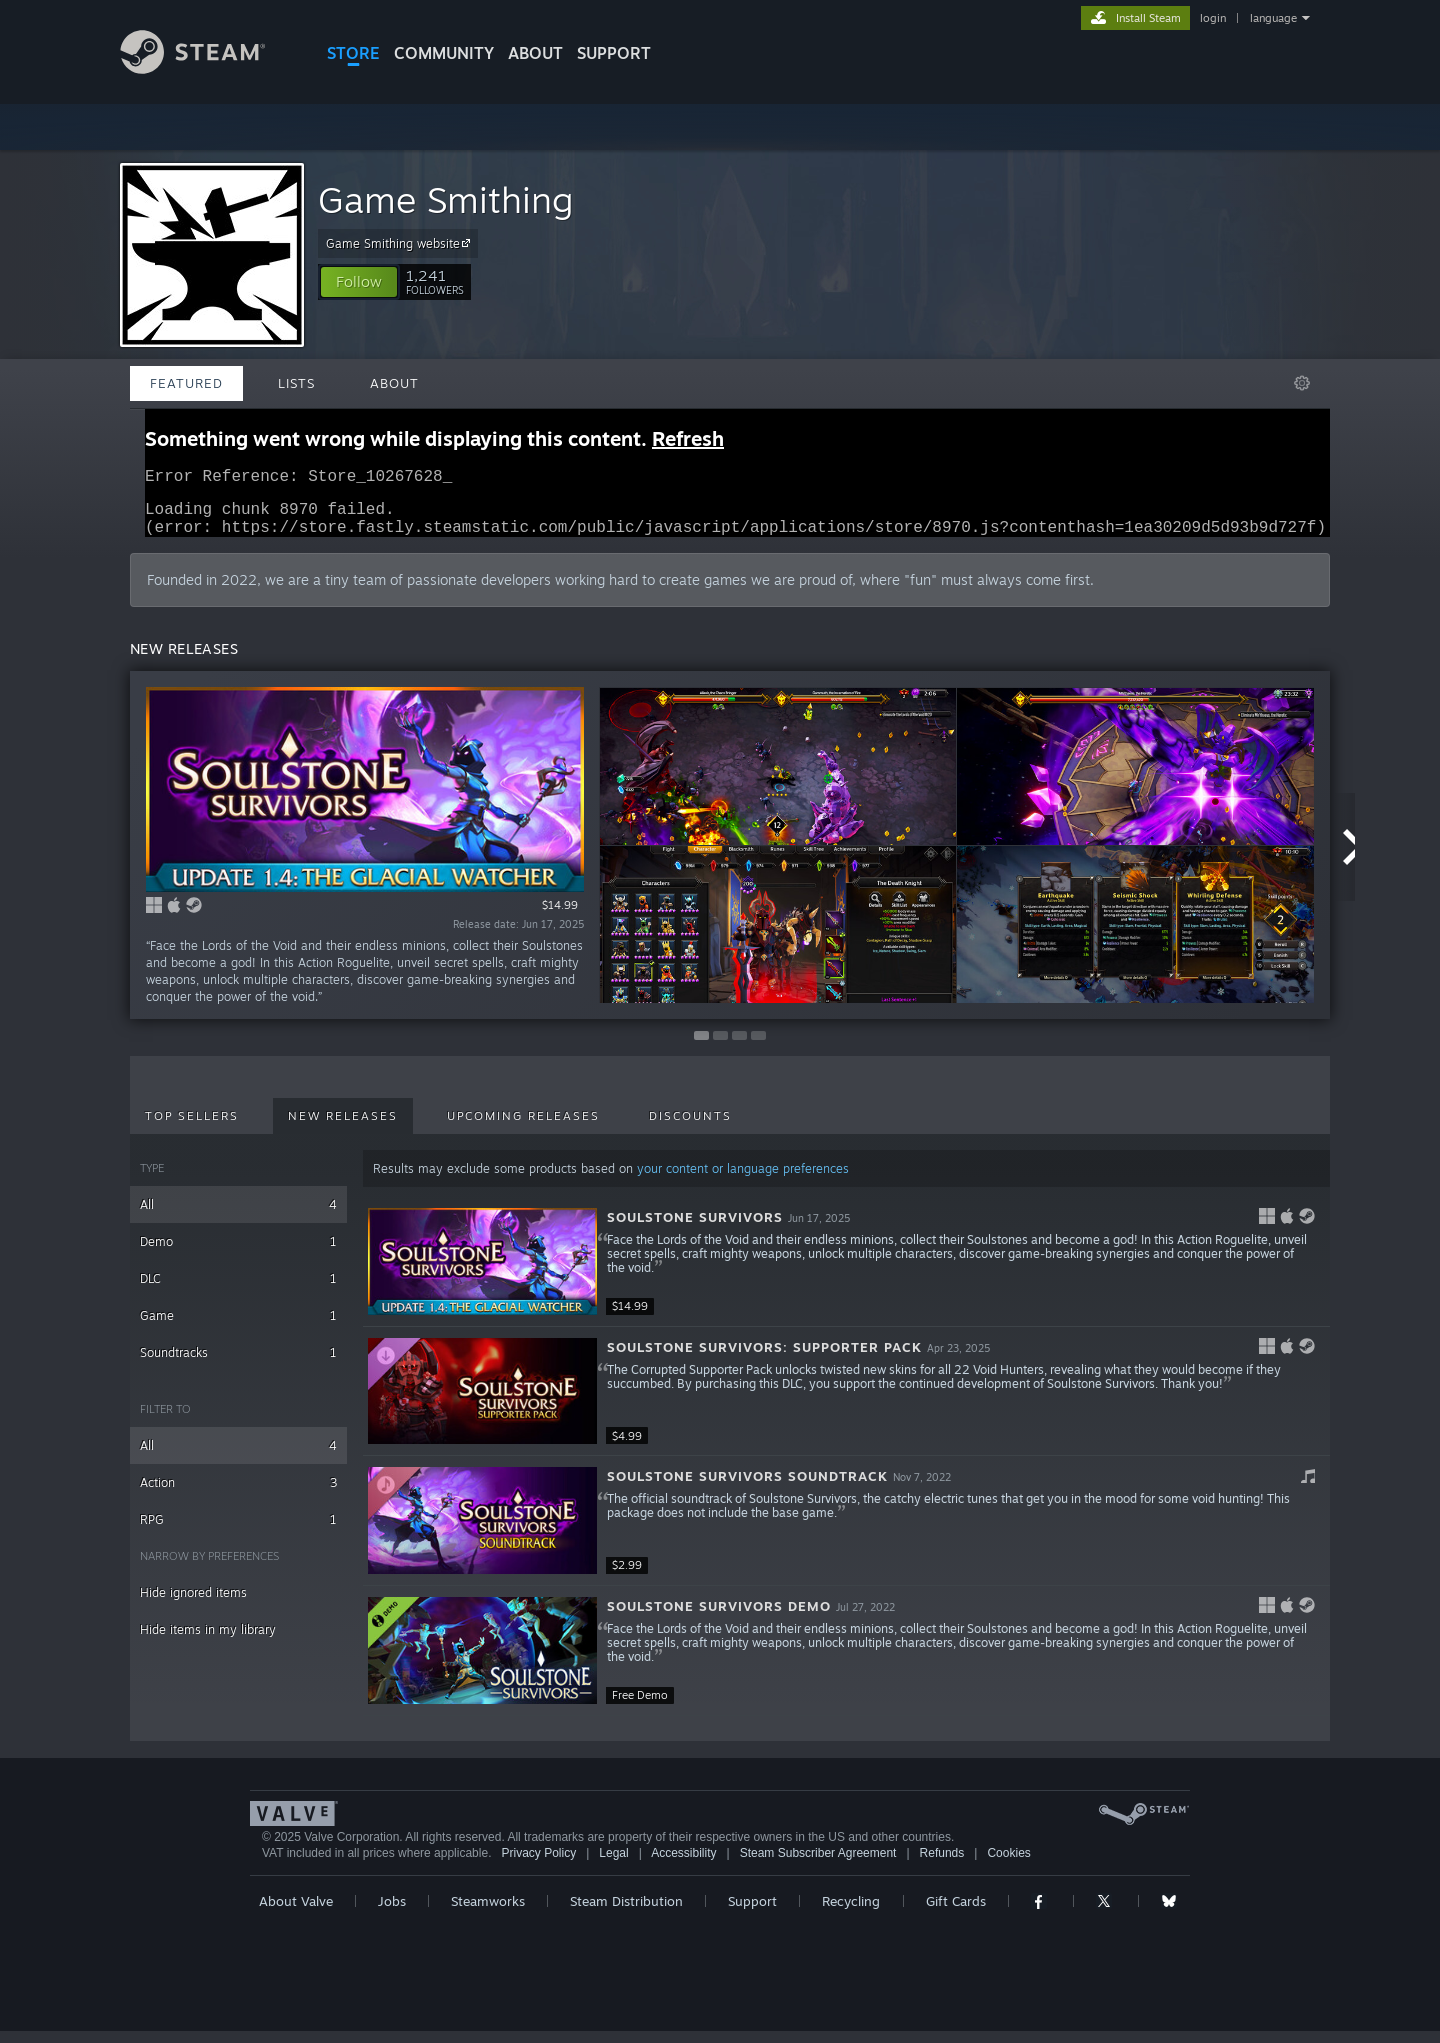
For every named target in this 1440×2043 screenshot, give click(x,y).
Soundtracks (238, 1364)
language (1273, 18)
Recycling (851, 1913)
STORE (353, 53)
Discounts (690, 1128)
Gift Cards (956, 1913)
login (1213, 18)
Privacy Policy (538, 1865)
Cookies (1008, 1865)
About (535, 53)
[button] (359, 282)
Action (238, 1494)
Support (752, 1913)
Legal (613, 1865)
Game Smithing (445, 199)
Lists (296, 383)
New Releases (343, 1128)
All (238, 1216)
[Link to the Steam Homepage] (208, 68)
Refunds (942, 1865)
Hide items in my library (208, 1641)
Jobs (392, 1913)
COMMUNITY (444, 53)
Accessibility (683, 1865)
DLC (238, 1290)
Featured (186, 383)
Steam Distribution (626, 1913)
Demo (238, 1253)
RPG (238, 1531)
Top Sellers (192, 1128)
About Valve (296, 1913)
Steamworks (488, 1913)
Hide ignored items (193, 1604)
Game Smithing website (401, 243)
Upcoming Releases (523, 1128)
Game (238, 1327)
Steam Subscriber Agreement (818, 1865)
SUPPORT (614, 53)
